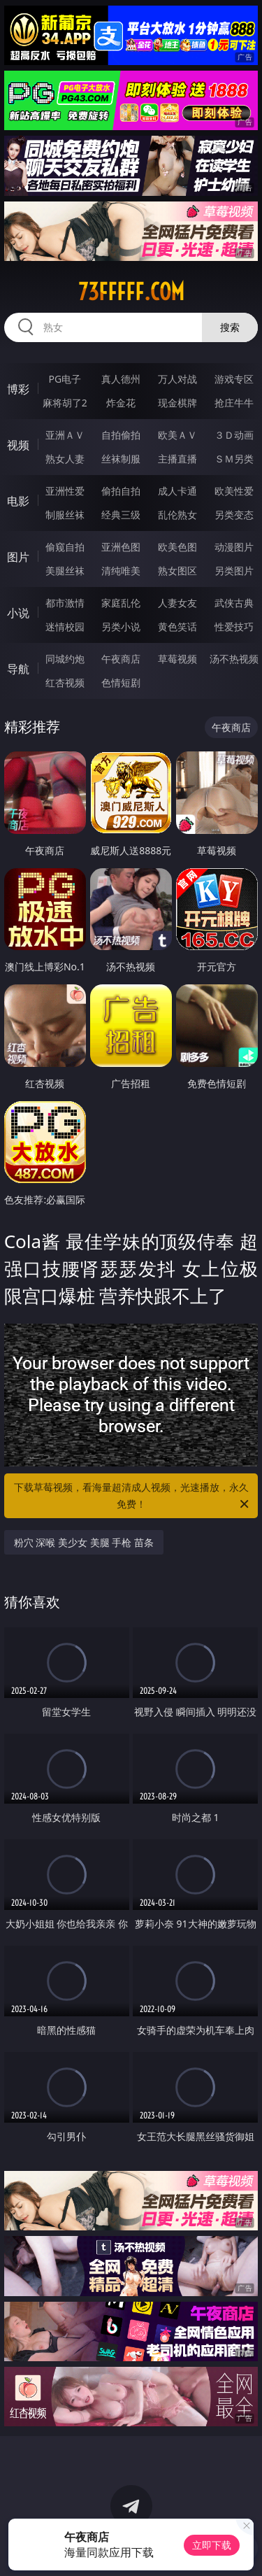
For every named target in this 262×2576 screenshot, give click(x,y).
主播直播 (177, 458)
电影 (18, 501)
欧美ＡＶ (177, 434)
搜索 (230, 327)
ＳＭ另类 (234, 458)
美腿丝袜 (65, 570)
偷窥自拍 (65, 546)
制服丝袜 (65, 514)
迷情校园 (65, 626)
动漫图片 (234, 546)
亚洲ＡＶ (65, 434)
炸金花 (121, 402)
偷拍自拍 (120, 490)
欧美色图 (177, 546)
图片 (18, 557)
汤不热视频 (234, 658)
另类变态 (234, 514)
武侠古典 (234, 602)
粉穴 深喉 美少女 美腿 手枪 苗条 (84, 1542)
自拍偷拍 (120, 434)
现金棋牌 (177, 402)
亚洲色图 (120, 546)
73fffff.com (131, 292)
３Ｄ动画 (234, 434)
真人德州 (120, 378)
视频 (18, 445)
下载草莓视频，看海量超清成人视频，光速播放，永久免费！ (133, 1496)
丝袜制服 (120, 458)
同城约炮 (65, 658)
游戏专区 (234, 378)
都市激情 (65, 602)
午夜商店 (120, 658)
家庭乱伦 (120, 602)
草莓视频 (177, 658)
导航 (18, 669)
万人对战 (177, 378)
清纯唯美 (120, 570)
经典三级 (120, 514)
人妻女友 (177, 602)
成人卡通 (177, 490)
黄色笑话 (177, 626)
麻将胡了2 (65, 402)
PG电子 (64, 378)
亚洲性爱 (65, 490)
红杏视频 (65, 682)
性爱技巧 (234, 626)
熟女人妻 (65, 458)
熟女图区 (177, 570)
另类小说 (120, 626)
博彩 (18, 389)
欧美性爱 (234, 490)
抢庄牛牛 (234, 402)
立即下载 (211, 2545)
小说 (18, 613)
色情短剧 (120, 682)
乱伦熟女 (177, 514)
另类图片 (234, 570)
